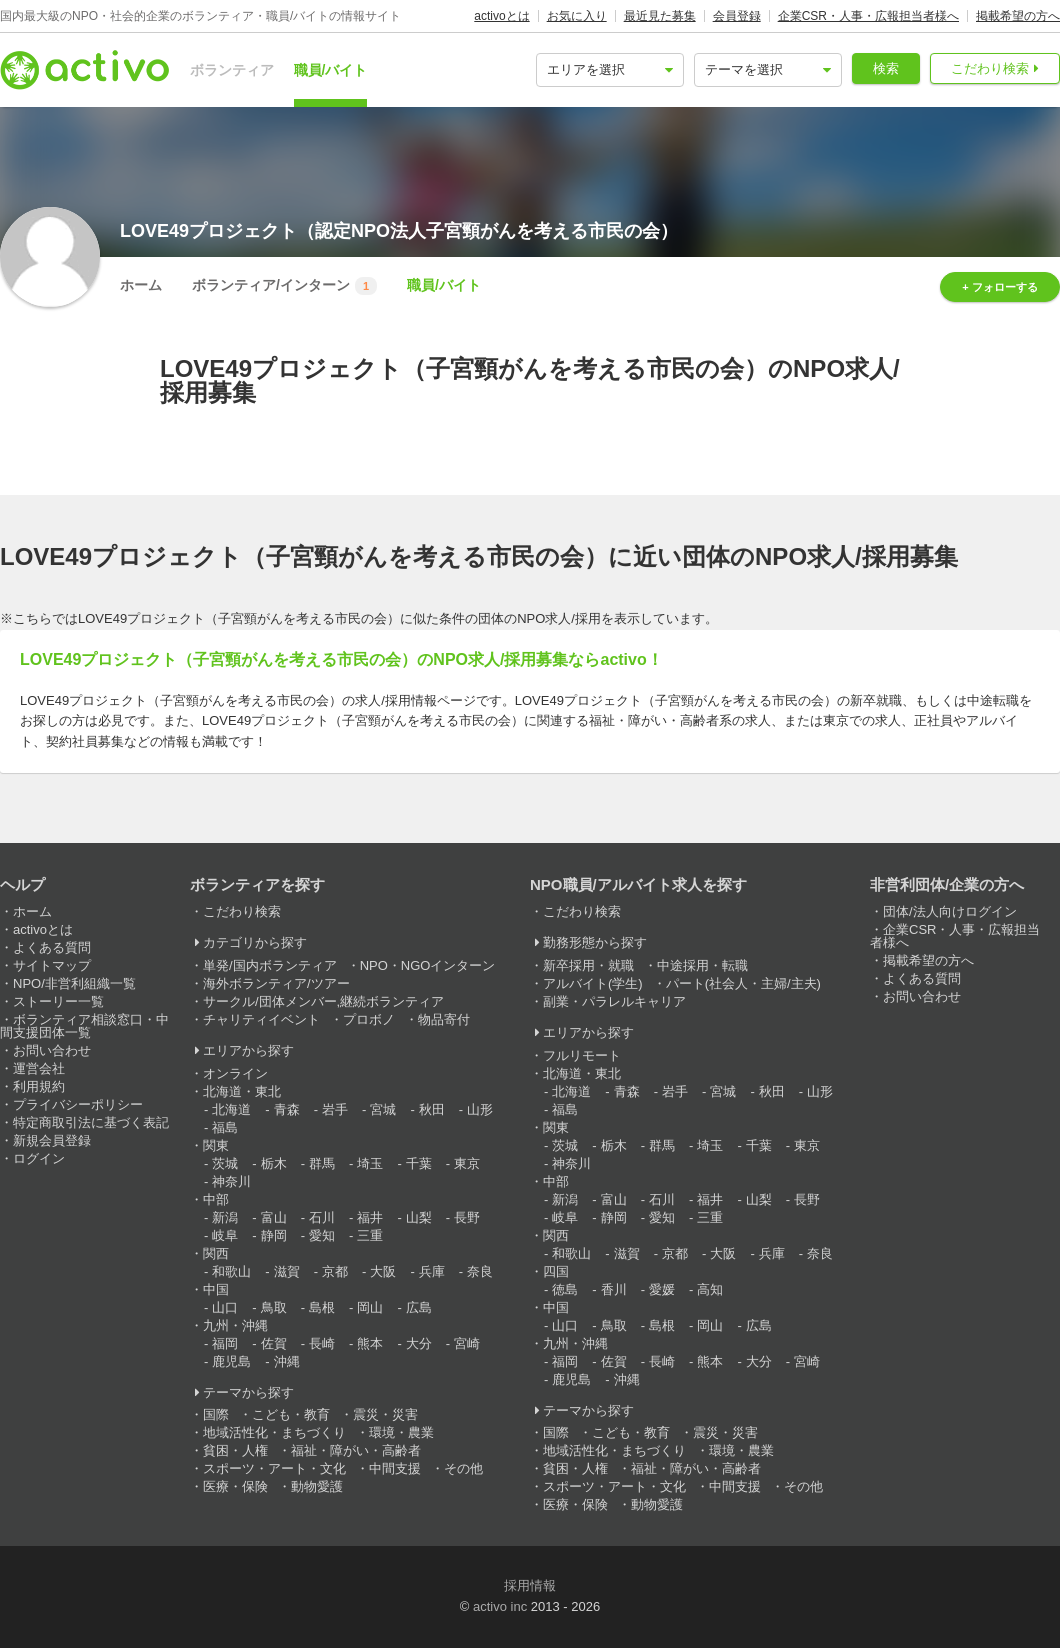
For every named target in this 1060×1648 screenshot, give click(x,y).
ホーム (141, 285)
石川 (322, 1217)
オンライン (235, 1073)
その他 (463, 1468)
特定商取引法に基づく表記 (91, 1122)
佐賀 (274, 1343)
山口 (225, 1307)
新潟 (225, 1217)
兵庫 (432, 1271)
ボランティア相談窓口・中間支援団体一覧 (84, 1026)
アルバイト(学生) (593, 983)
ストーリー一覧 (58, 1001)
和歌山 (231, 1271)
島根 (322, 1307)
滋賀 (287, 1271)
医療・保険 (235, 1486)
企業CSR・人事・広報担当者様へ (868, 16)
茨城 (225, 1163)
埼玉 (370, 1163)
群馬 (322, 1163)
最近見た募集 (660, 16)
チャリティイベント (261, 1019)
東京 (467, 1163)
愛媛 (662, 1289)
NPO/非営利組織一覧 (74, 983)
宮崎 (467, 1343)
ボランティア (232, 70)
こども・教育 (291, 1414)
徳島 (565, 1289)
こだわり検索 (990, 68)
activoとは (501, 16)
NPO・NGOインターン (428, 965)
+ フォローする (999, 287)
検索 (886, 68)
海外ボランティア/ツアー (276, 983)
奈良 (480, 1271)
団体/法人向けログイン (950, 911)
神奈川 (231, 1181)
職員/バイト (331, 70)
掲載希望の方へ (1018, 16)
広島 (419, 1307)
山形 (480, 1109)
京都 (335, 1271)
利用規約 (39, 1086)
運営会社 (39, 1068)
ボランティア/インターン (284, 286)
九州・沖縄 (235, 1325)
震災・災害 (385, 1414)
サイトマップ (52, 965)
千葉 (419, 1163)
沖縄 (287, 1361)
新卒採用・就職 (588, 965)
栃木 (274, 1163)
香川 (614, 1289)
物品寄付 (444, 1019)
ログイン (39, 1158)
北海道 (231, 1109)
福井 (370, 1217)
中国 (216, 1289)
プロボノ (369, 1019)
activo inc (500, 1606)
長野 (467, 1217)
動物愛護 (317, 1486)
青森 (287, 1109)
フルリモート (582, 1055)
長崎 (322, 1343)
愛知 (322, 1235)
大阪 (383, 1271)
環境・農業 (401, 1432)
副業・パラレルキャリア (614, 1001)
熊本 (370, 1343)
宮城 (383, 1109)
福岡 (225, 1343)
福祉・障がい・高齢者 (356, 1450)
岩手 (335, 1109)
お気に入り (577, 16)
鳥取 (274, 1307)
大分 (419, 1343)
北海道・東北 (242, 1091)
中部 (216, 1199)
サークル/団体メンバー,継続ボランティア (323, 1001)
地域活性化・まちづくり (274, 1432)
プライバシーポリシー (78, 1104)
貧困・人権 (235, 1450)
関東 (216, 1145)
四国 (556, 1271)
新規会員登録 (52, 1140)
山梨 (419, 1217)
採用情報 (530, 1585)
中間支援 (395, 1468)
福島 (225, 1127)
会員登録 (737, 16)
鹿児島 (231, 1361)
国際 (216, 1414)
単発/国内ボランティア (270, 965)
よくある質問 (52, 947)
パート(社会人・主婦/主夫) (743, 983)
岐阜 (225, 1235)
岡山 (370, 1307)
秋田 (432, 1109)
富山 (274, 1217)
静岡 (274, 1235)
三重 (370, 1235)
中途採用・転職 (702, 965)
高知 (710, 1289)
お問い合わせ (52, 1050)
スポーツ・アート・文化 (274, 1468)
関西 (216, 1253)
